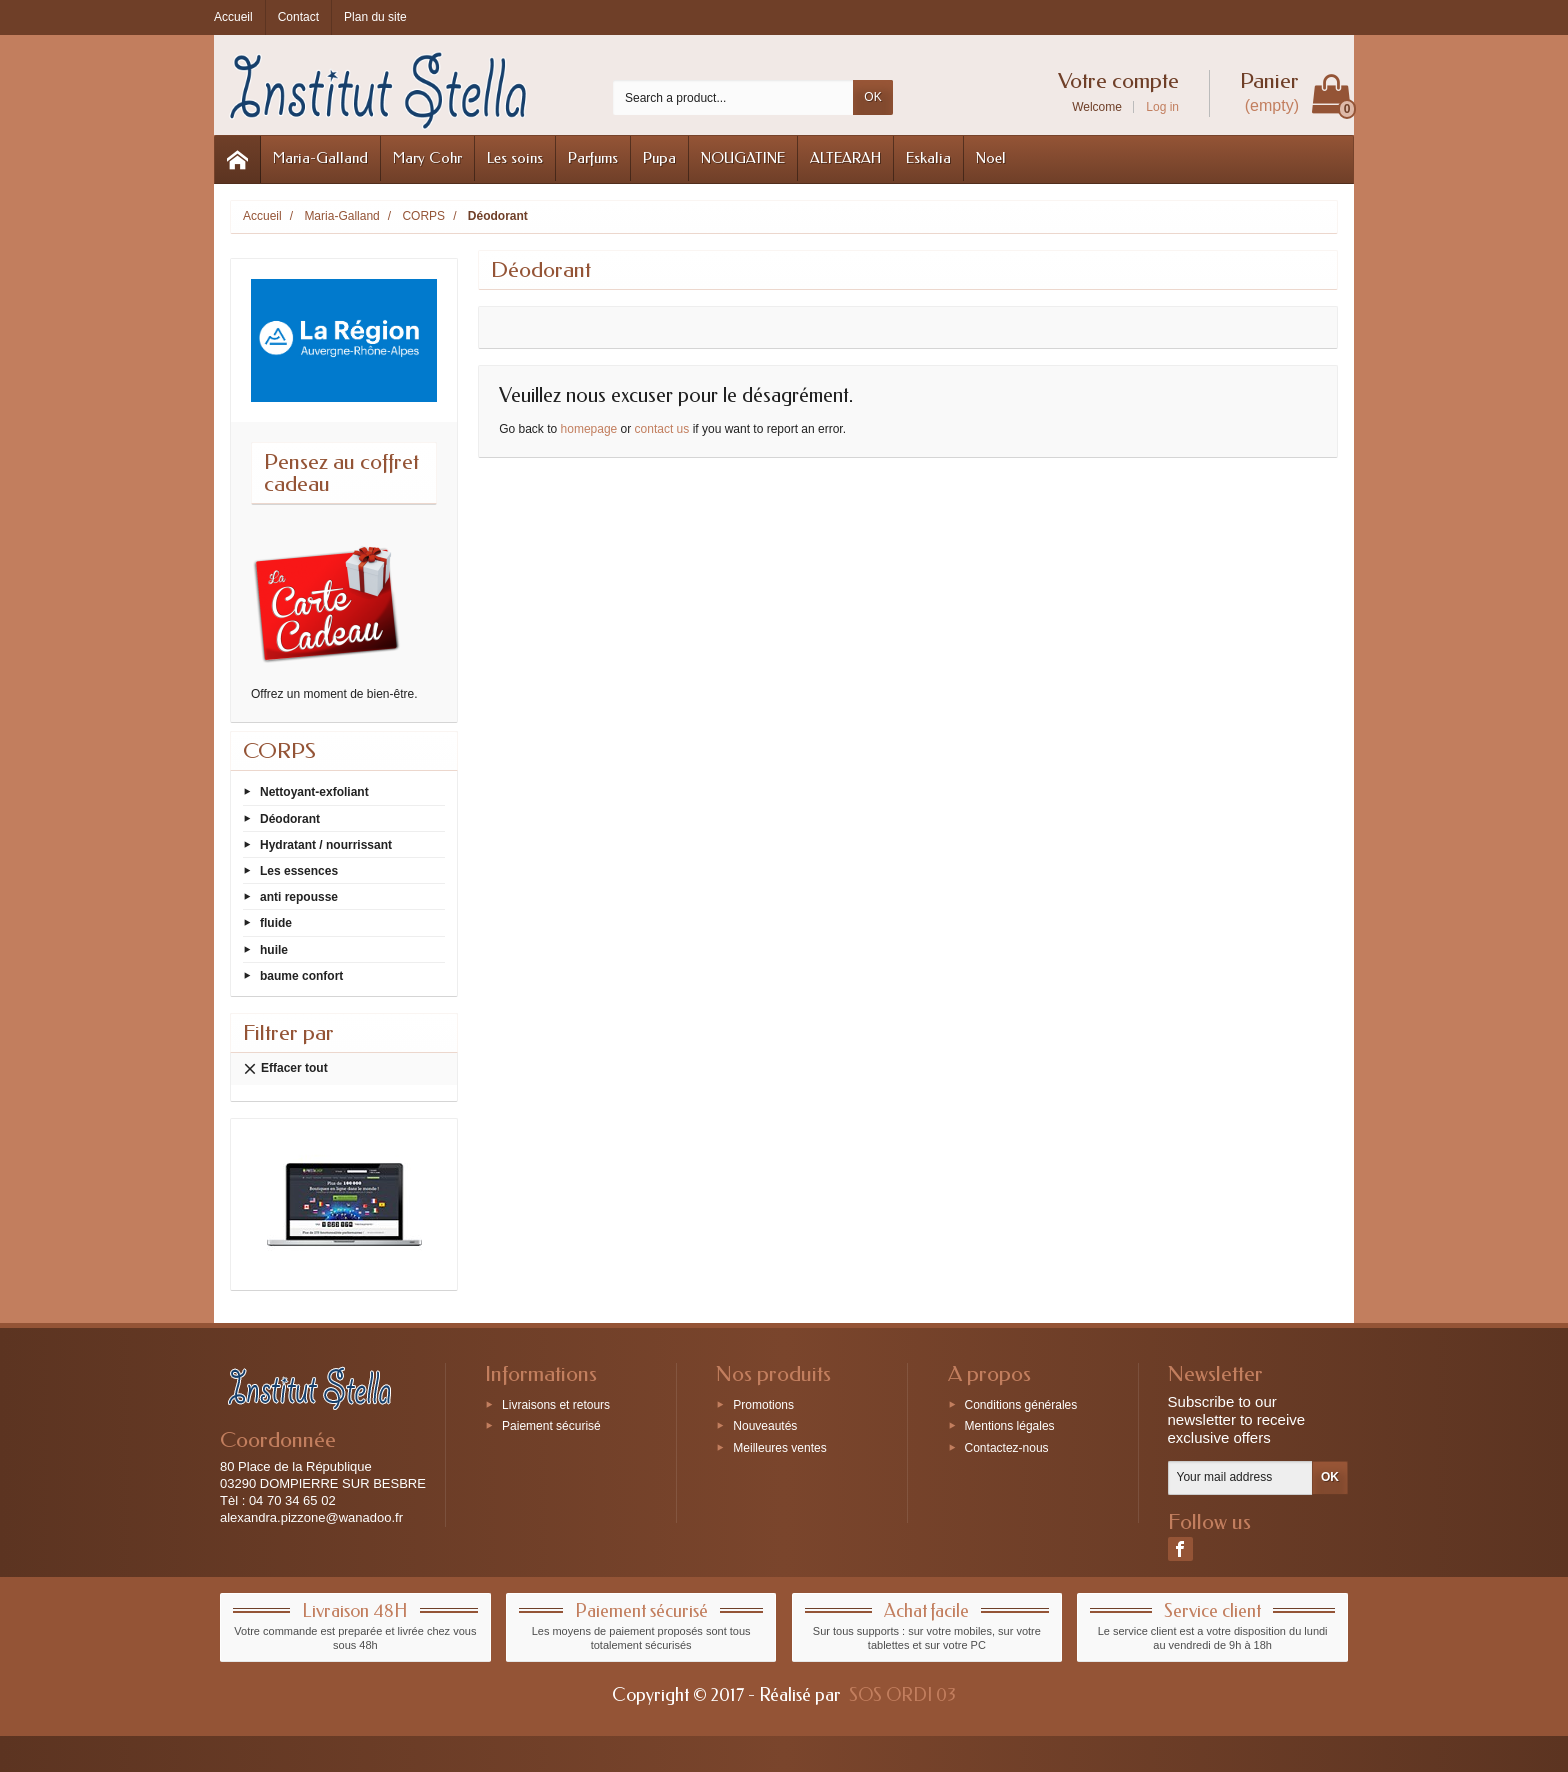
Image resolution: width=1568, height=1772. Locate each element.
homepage (589, 429)
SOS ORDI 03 (902, 1695)
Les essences (299, 871)
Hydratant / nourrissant (326, 844)
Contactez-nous (1007, 1448)
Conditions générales (1021, 1404)
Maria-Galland (320, 158)
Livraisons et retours (556, 1404)
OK (872, 97)
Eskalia (928, 158)
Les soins (515, 158)
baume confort (301, 975)
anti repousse (299, 897)
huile (274, 949)
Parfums (593, 158)
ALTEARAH (845, 158)
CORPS (279, 751)
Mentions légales (1010, 1426)
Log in (1162, 107)
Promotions (763, 1404)
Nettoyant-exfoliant (314, 792)
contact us (662, 429)
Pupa (659, 158)
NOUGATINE (743, 158)
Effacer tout (285, 1068)
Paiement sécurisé (551, 1426)
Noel (991, 158)
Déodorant (290, 818)
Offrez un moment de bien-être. (334, 694)
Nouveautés (765, 1426)
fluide (276, 923)
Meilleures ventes (779, 1448)
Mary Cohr (427, 158)
